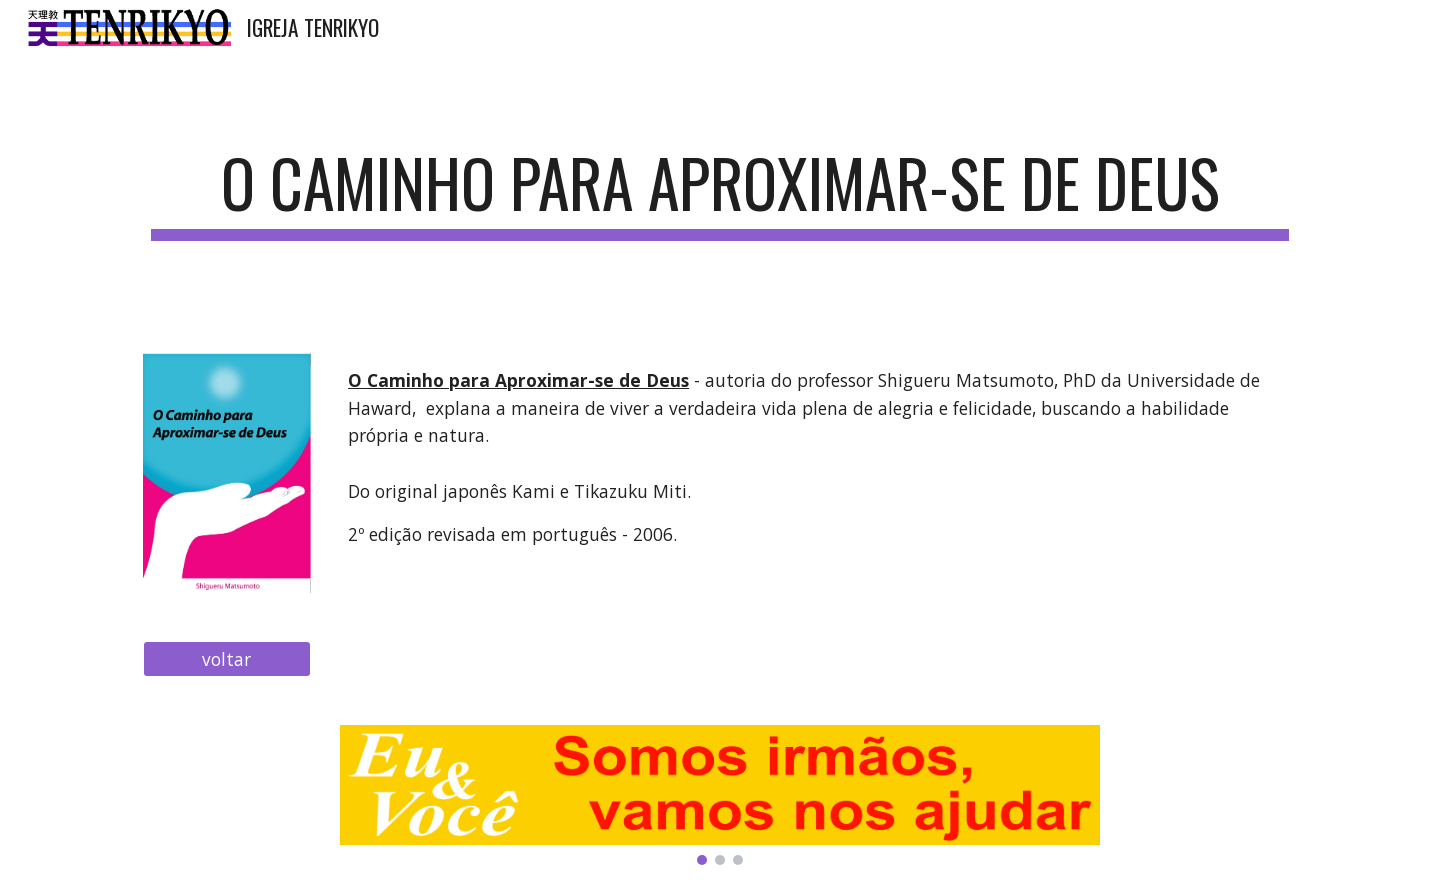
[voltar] (227, 659)
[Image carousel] (720, 795)
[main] (720, 192)
